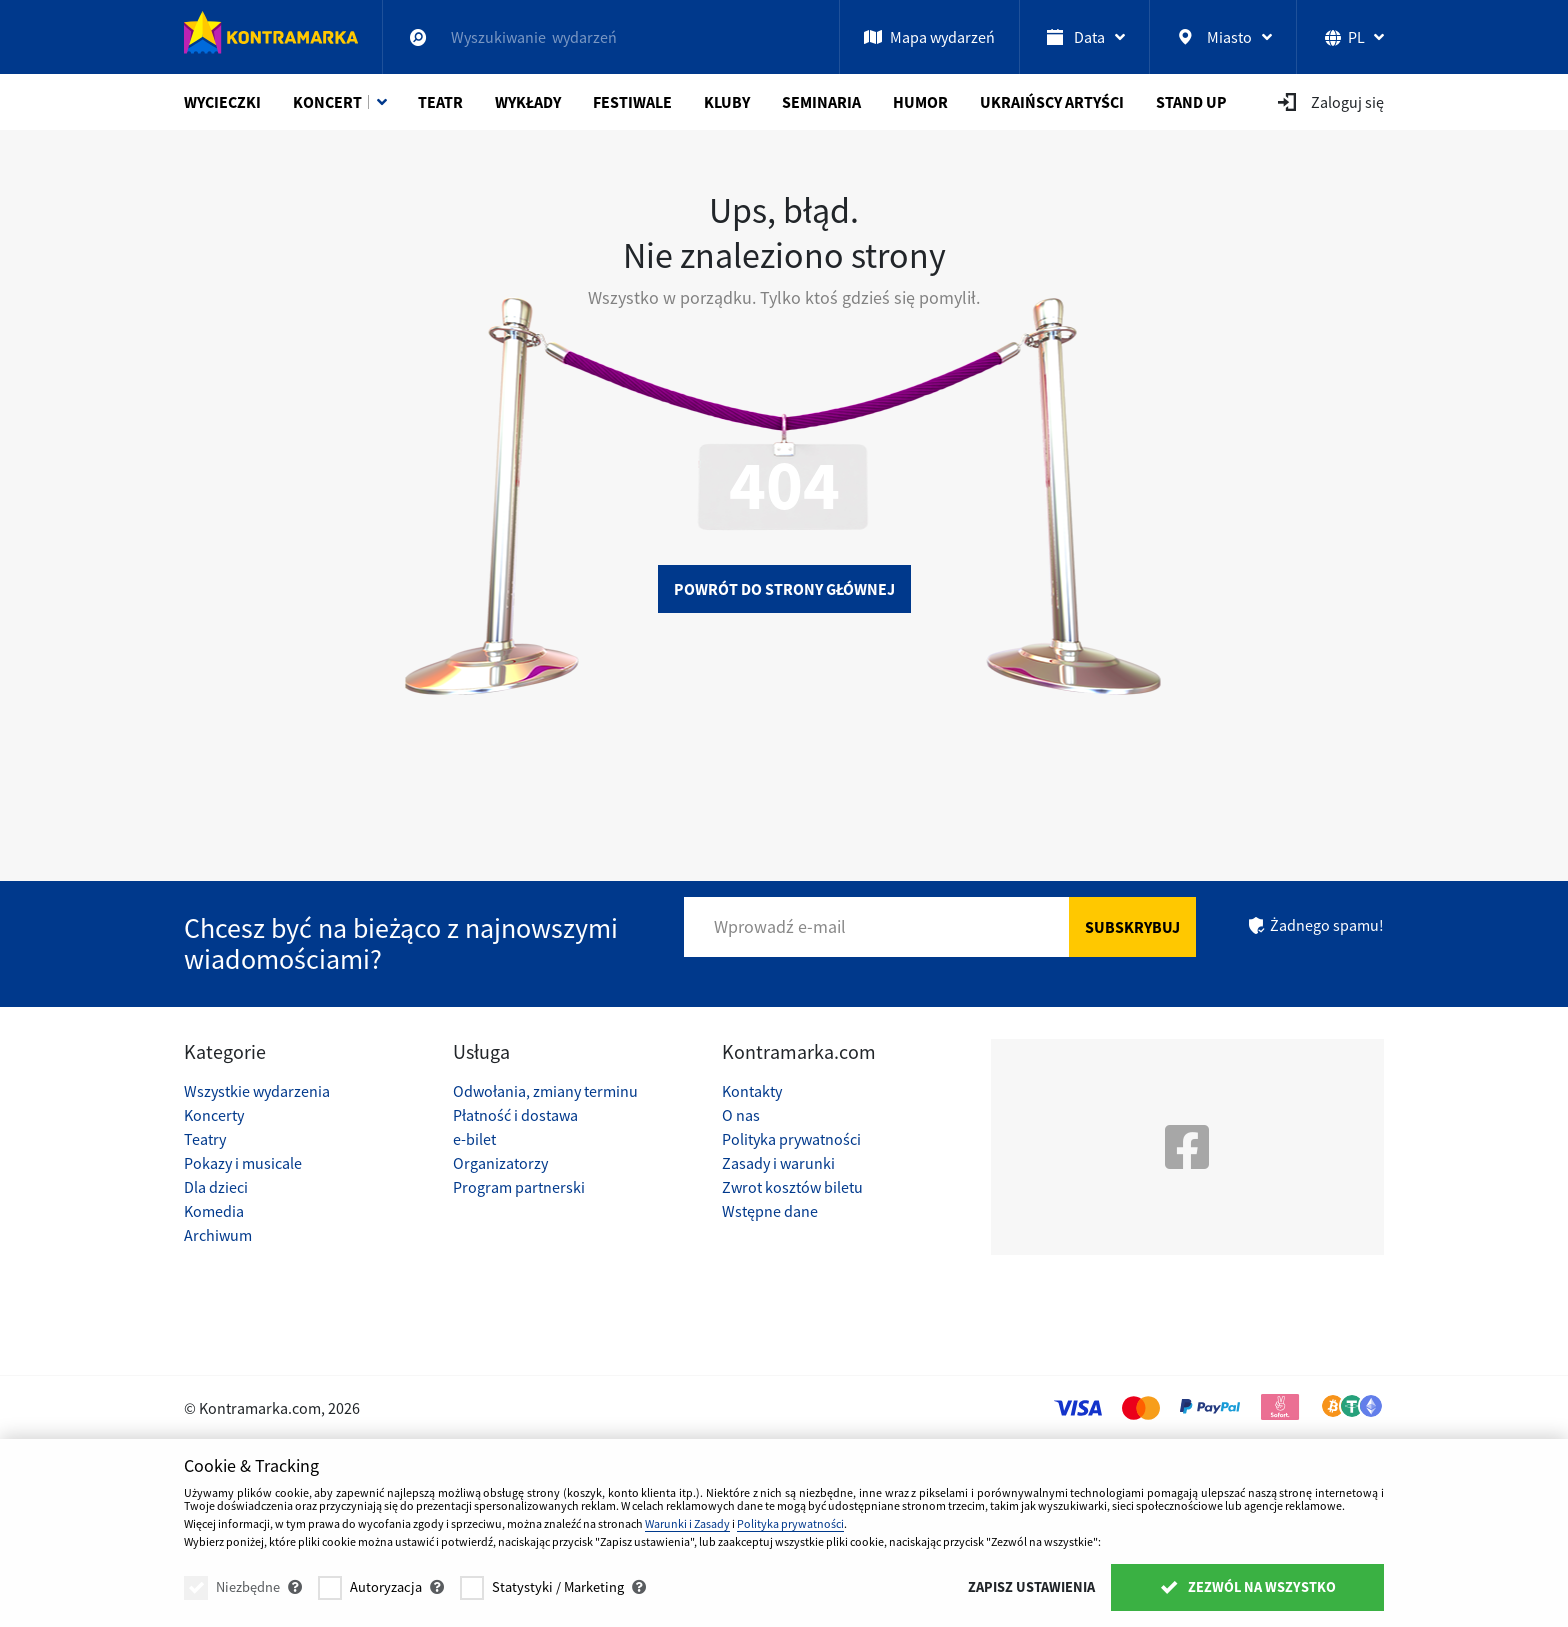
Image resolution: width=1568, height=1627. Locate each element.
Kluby (727, 102)
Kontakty (752, 1091)
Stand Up (1191, 102)
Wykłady (528, 102)
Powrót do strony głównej (784, 589)
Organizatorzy (500, 1163)
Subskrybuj (1132, 927)
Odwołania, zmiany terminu (545, 1091)
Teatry (205, 1139)
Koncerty (214, 1115)
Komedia (214, 1211)
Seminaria (821, 102)
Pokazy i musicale (243, 1163)
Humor (920, 102)
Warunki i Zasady (687, 1523)
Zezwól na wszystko (1247, 1587)
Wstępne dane (770, 1211)
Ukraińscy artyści (1052, 102)
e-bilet (474, 1139)
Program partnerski (519, 1187)
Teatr (440, 102)
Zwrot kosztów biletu (792, 1187)
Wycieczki (222, 102)
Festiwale (632, 102)
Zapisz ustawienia (1031, 1587)
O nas (741, 1115)
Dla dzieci (216, 1187)
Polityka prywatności (791, 1139)
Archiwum (218, 1235)
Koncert (327, 102)
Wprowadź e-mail (780, 926)
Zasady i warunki (778, 1163)
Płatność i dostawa (515, 1115)
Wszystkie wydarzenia (257, 1091)
